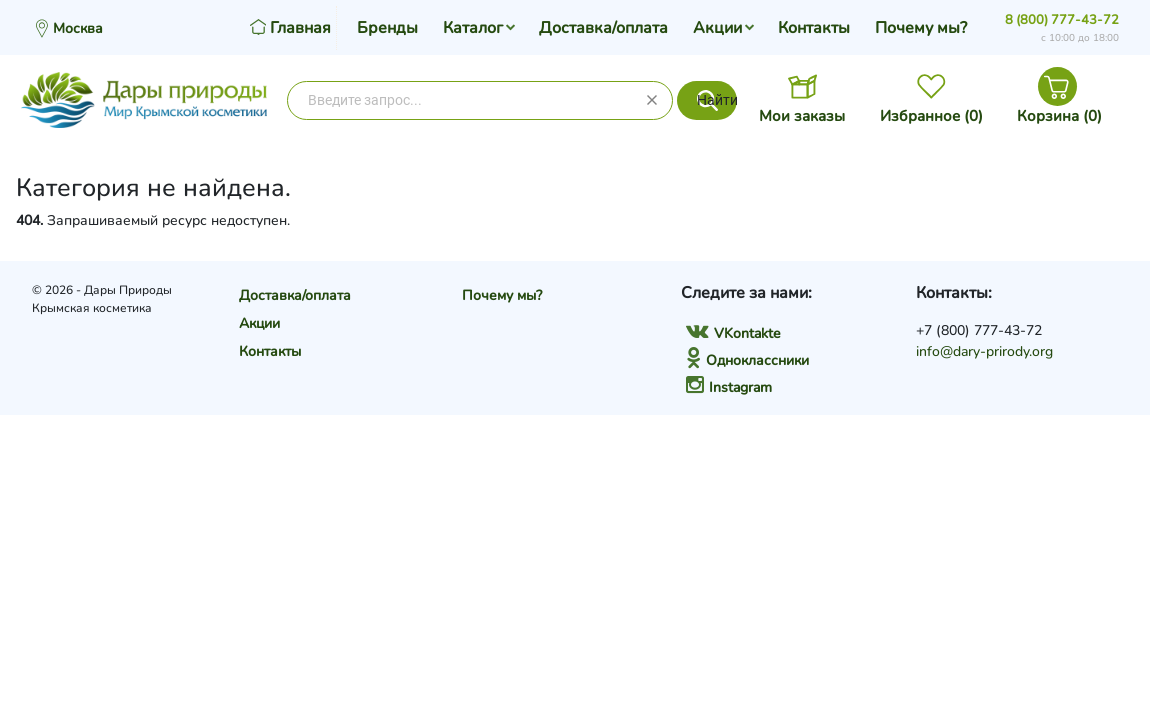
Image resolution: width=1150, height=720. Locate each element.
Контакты (814, 28)
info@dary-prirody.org (984, 351)
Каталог (473, 28)
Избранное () (931, 116)
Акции (717, 28)
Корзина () (1059, 116)
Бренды (387, 28)
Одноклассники (747, 360)
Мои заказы (802, 116)
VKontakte (733, 333)
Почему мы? (921, 28)
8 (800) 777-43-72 (1062, 20)
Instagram (729, 387)
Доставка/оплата (603, 28)
